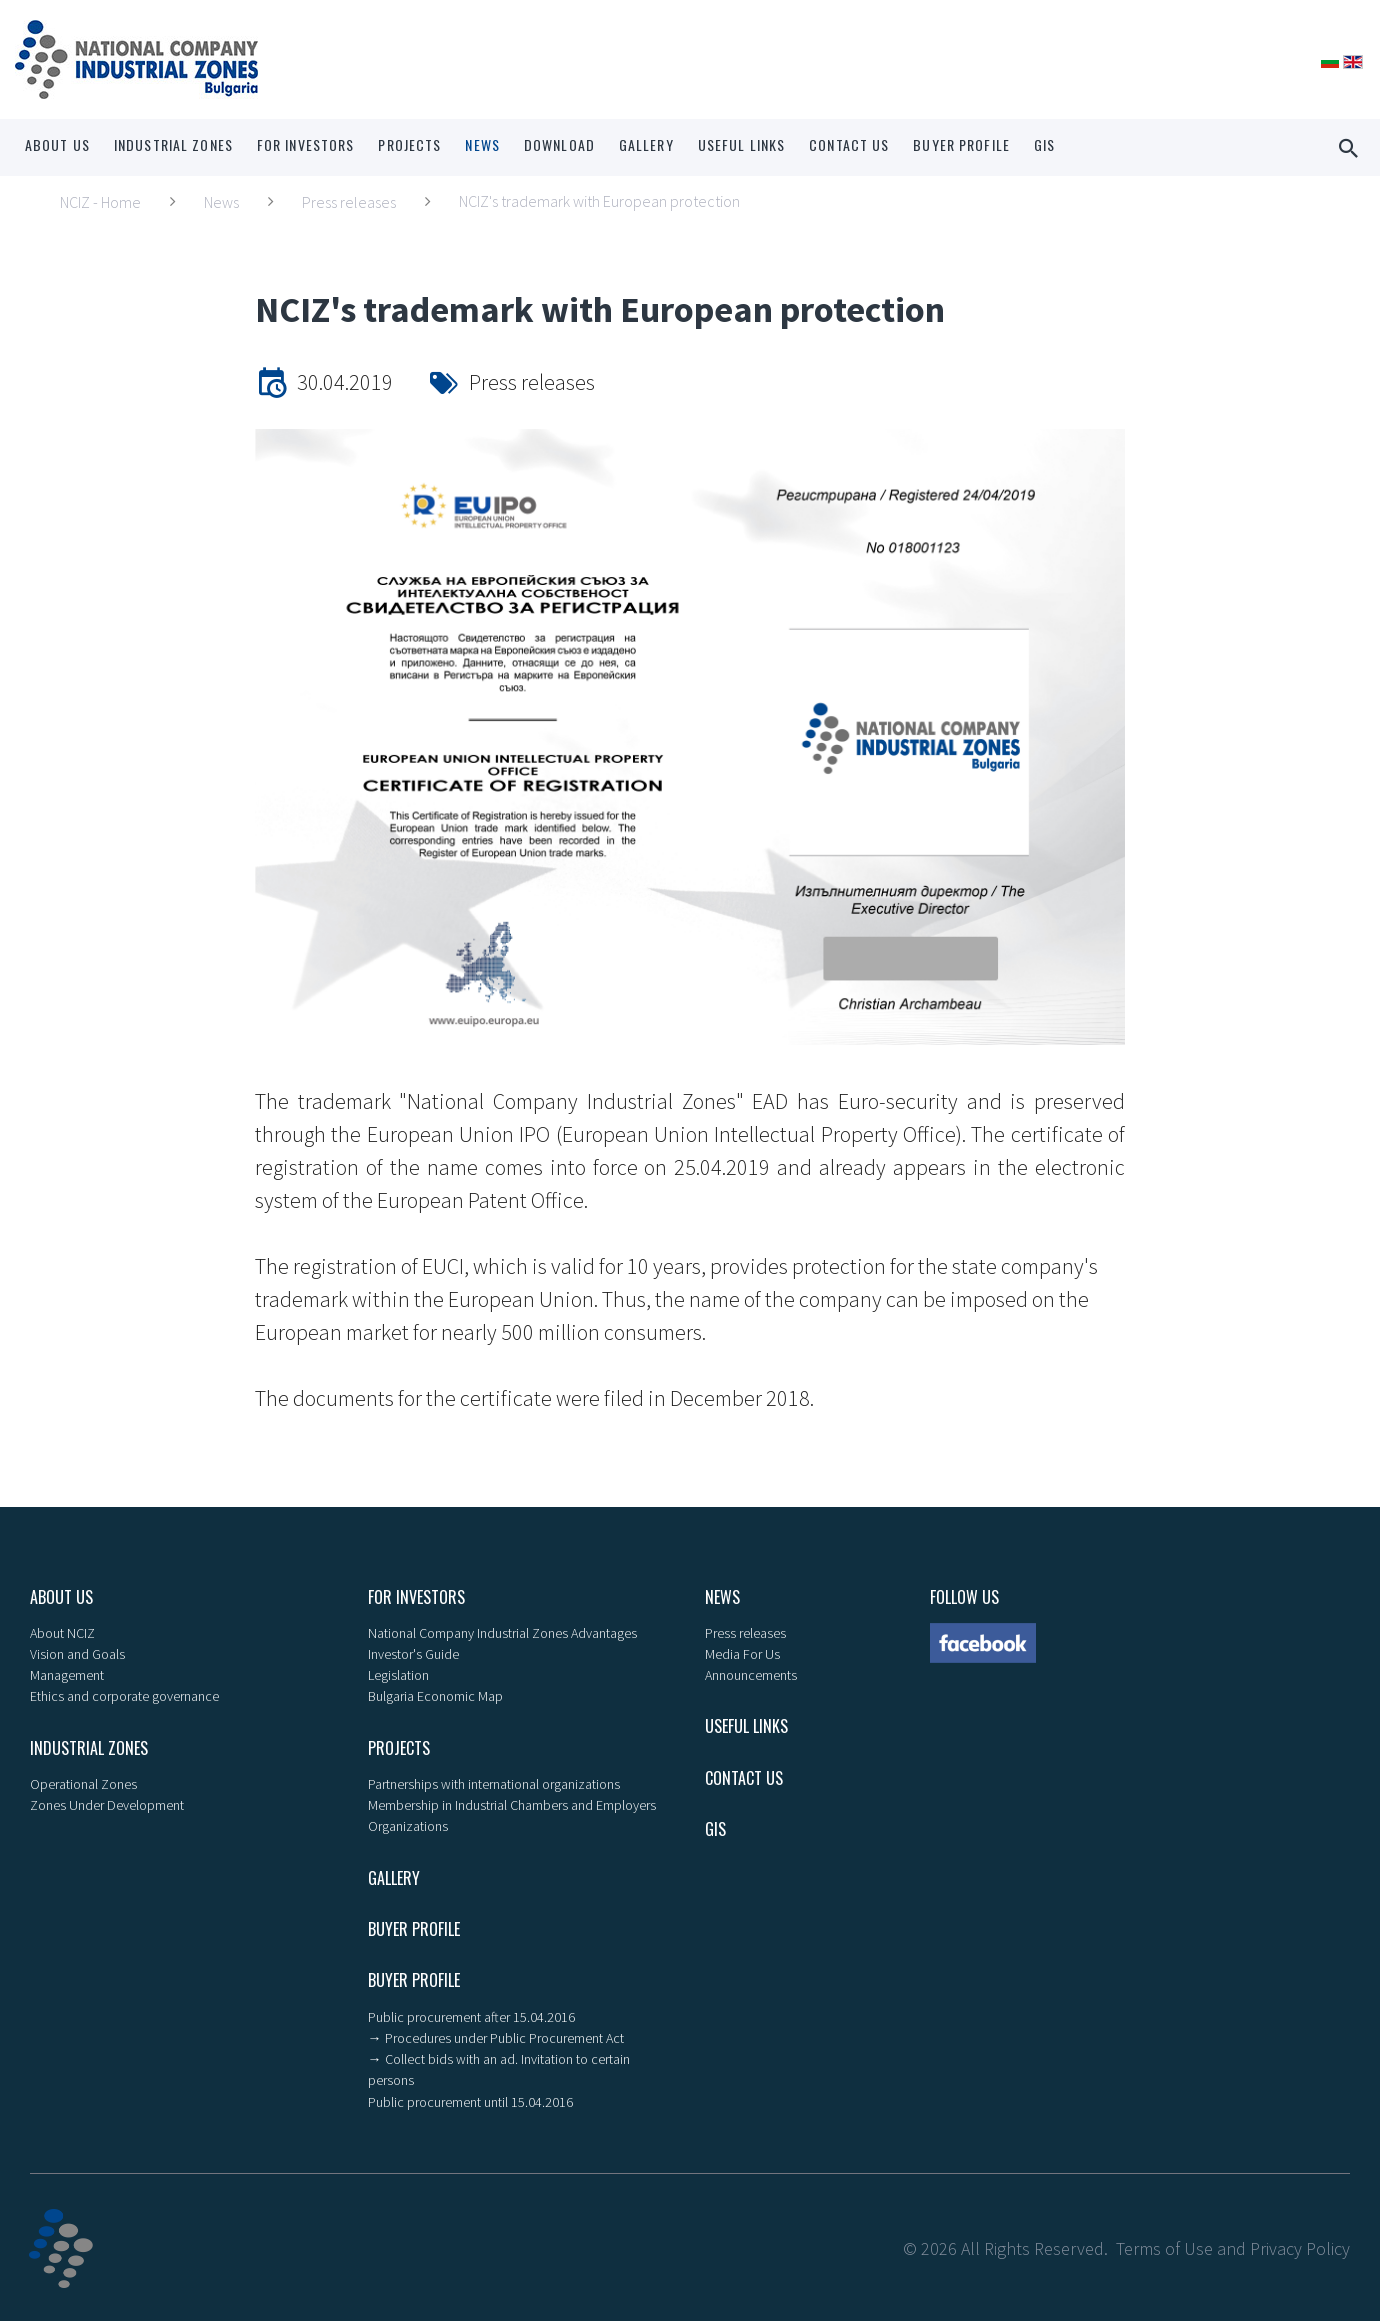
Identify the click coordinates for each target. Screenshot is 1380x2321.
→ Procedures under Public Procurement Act (496, 2036)
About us (57, 144)
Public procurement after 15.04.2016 (471, 2015)
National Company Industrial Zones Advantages (502, 1633)
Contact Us (849, 144)
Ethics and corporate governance (124, 1696)
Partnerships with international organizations (494, 1783)
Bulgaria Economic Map (435, 1696)
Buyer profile (961, 144)
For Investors (306, 144)
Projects (409, 144)
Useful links (741, 144)
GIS (1044, 144)
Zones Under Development (107, 1804)
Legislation (398, 1675)
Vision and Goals (77, 1654)
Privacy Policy (1300, 2245)
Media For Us (742, 1654)
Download (559, 144)
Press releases (349, 202)
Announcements (751, 1675)
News (482, 144)
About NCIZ (62, 1633)
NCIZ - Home (100, 202)
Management (67, 1675)
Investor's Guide (413, 1654)
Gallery (646, 144)
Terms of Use (1164, 2245)
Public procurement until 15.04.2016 (470, 2099)
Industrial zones (173, 144)
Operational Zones (83, 1783)
